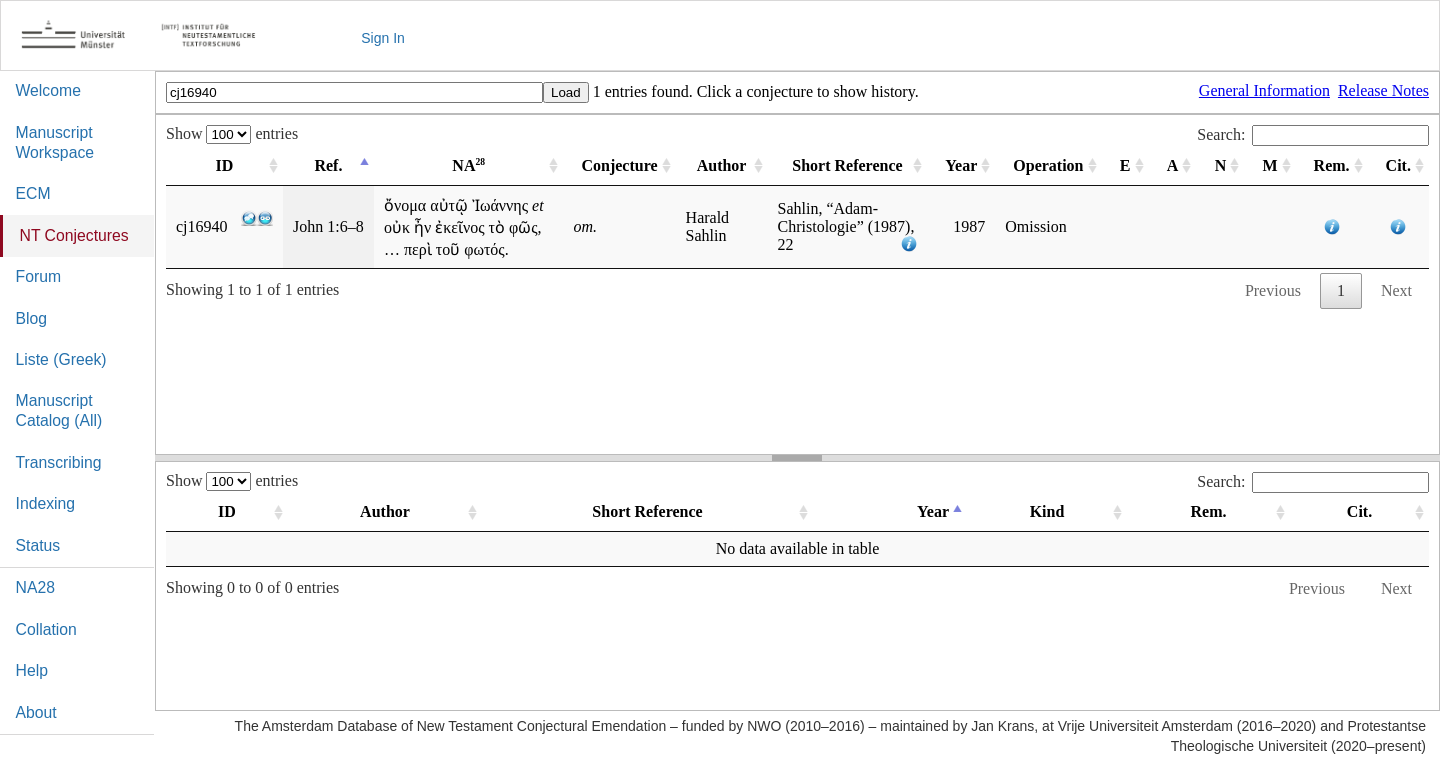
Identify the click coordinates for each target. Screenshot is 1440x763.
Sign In (383, 38)
